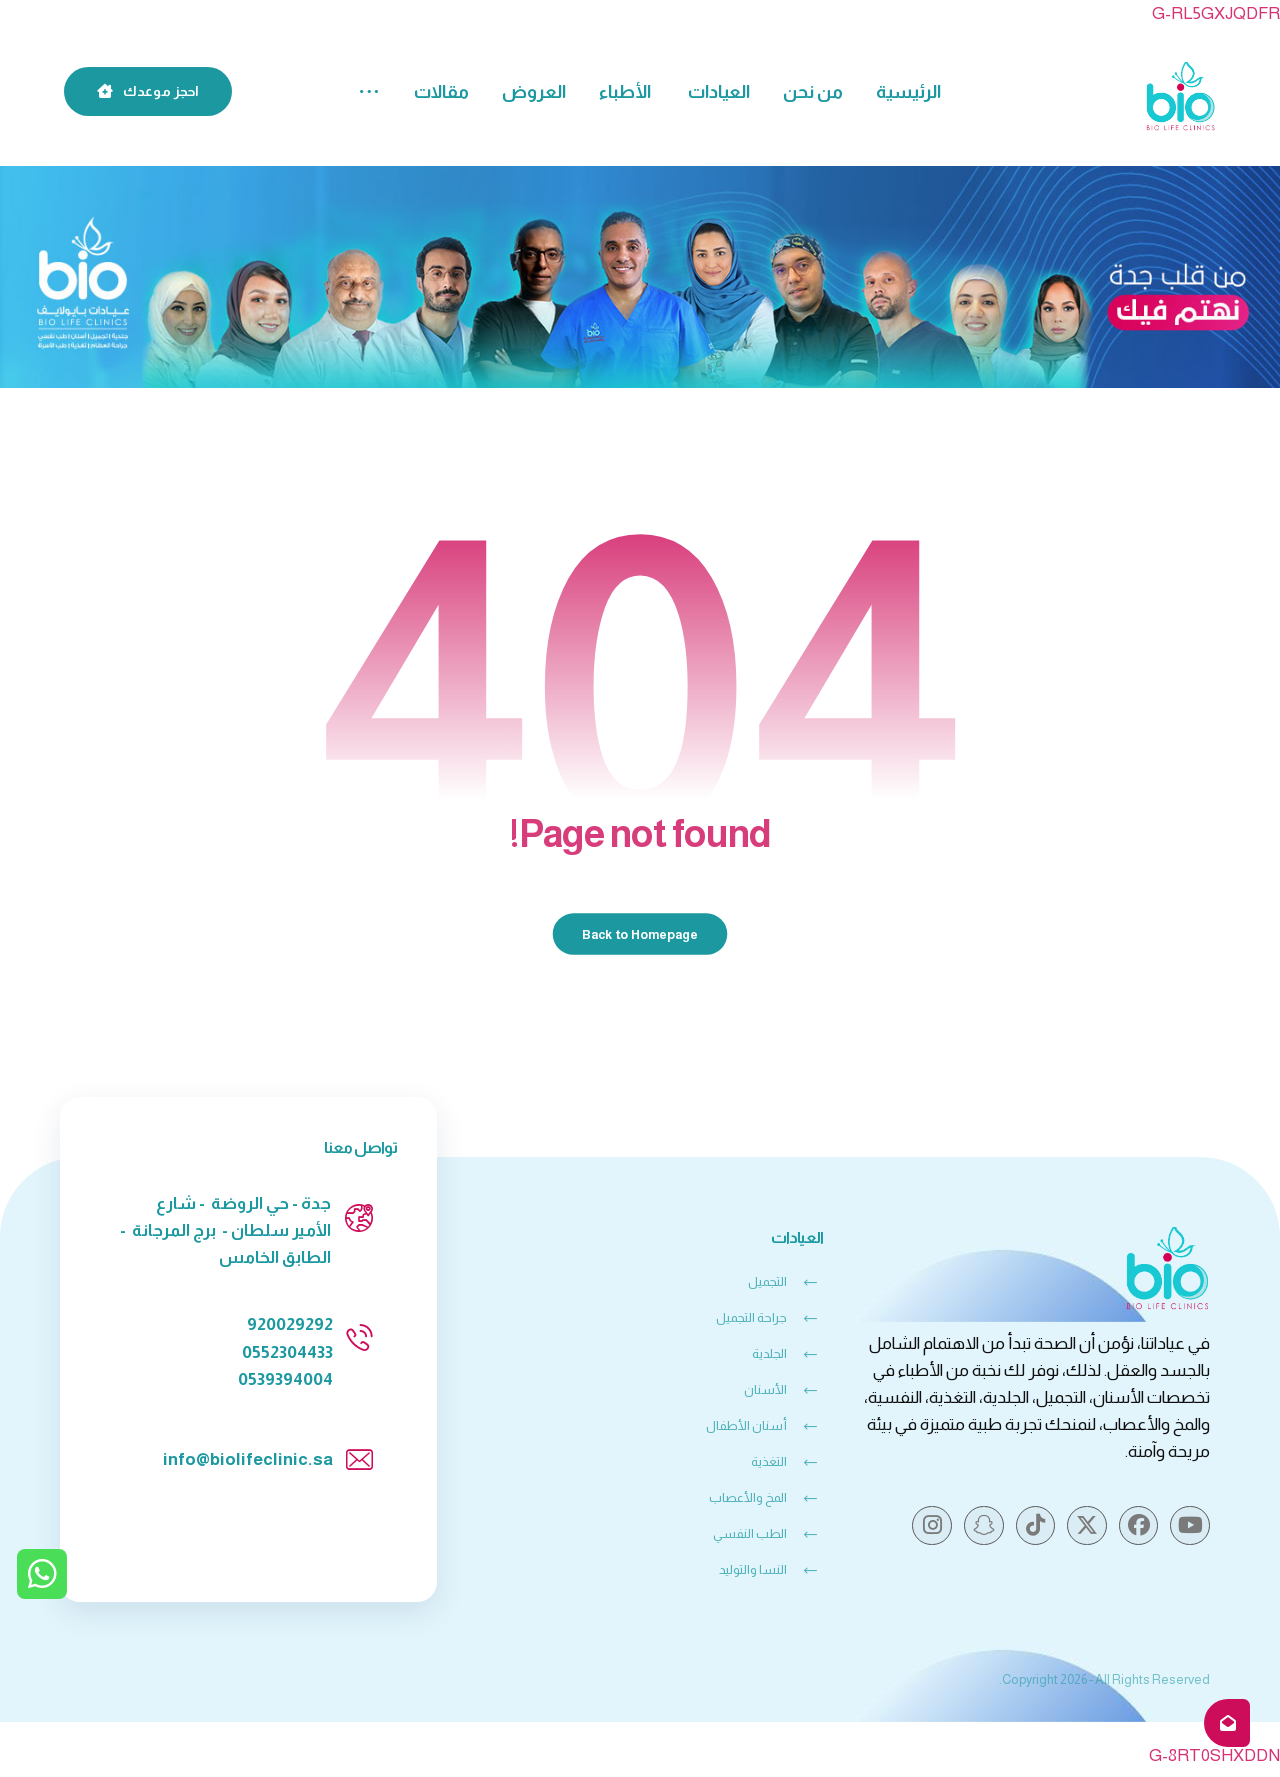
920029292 (290, 1324)
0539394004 (285, 1379)
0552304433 (287, 1352)
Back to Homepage (640, 934)
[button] (369, 92)
